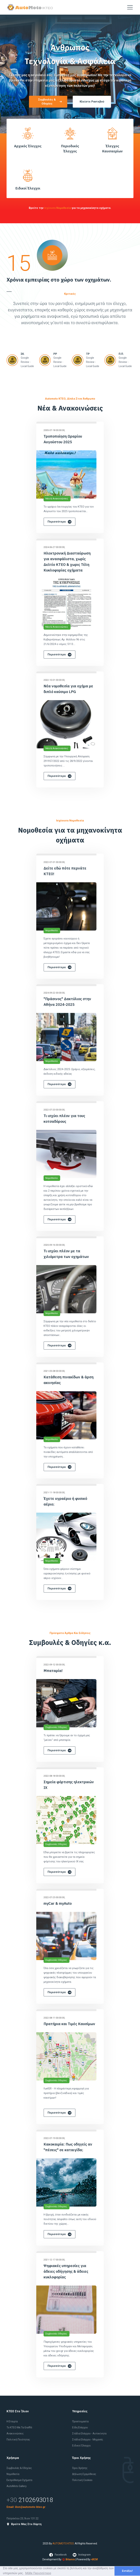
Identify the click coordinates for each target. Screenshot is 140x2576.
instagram (82, 2555)
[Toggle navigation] (130, 7)
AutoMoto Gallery (17, 2486)
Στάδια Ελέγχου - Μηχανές (87, 2439)
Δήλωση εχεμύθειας (84, 2474)
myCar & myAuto (58, 1903)
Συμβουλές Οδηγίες (56, 1727)
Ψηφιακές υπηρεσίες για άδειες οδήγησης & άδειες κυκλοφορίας (66, 2271)
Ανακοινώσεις (15, 2433)
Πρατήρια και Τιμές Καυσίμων (69, 2023)
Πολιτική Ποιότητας (18, 2439)
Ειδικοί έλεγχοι (81, 2445)
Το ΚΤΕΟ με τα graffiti (19, 2427)
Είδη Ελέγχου (80, 2427)
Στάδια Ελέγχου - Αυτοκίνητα (89, 2433)
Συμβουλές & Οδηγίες (19, 2468)
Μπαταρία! (53, 1670)
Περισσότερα (59, 522)
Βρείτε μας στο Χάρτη (24, 2524)
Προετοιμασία (80, 2421)
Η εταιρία (12, 2421)
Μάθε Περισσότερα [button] (38, 2573)
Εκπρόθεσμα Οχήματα (19, 2480)
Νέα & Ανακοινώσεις (56, 498)
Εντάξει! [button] (127, 2571)
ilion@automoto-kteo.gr (30, 2507)
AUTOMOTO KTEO (63, 2543)
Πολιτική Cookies (82, 2480)
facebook (58, 2555)
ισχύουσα (58, 208)
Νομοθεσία (51, 930)
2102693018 (35, 2500)
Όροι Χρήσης (80, 2468)
